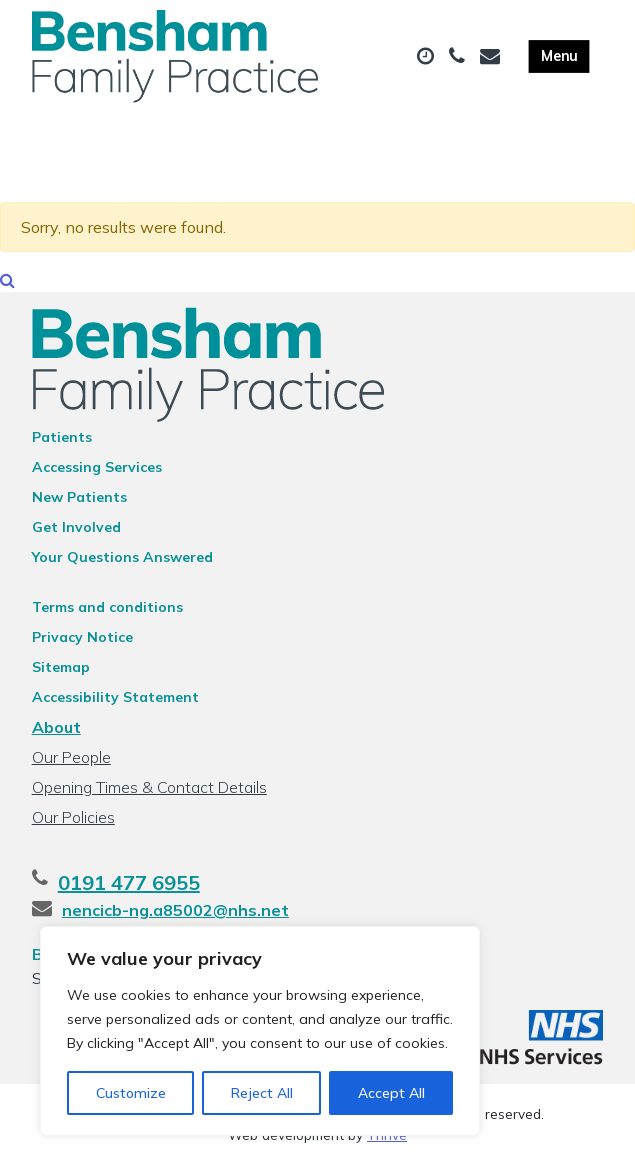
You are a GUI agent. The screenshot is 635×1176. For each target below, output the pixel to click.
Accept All (391, 1093)
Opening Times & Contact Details (149, 798)
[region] (260, 1031)
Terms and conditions (107, 618)
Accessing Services (97, 478)
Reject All (262, 1093)
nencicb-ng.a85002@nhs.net (175, 921)
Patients (62, 448)
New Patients (79, 508)
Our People (71, 768)
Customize (131, 1093)
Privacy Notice (82, 648)
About (56, 738)
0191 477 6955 (129, 893)
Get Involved (76, 538)
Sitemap (61, 678)
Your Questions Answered (122, 568)
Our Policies (73, 828)
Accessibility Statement (115, 708)
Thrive (387, 1145)
